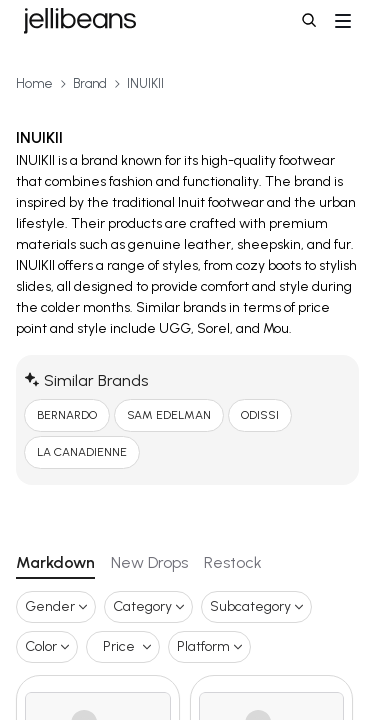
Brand (90, 83)
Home (34, 83)
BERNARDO (67, 415)
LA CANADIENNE (82, 452)
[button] (311, 22)
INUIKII (145, 83)
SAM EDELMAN (169, 415)
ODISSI (260, 415)
